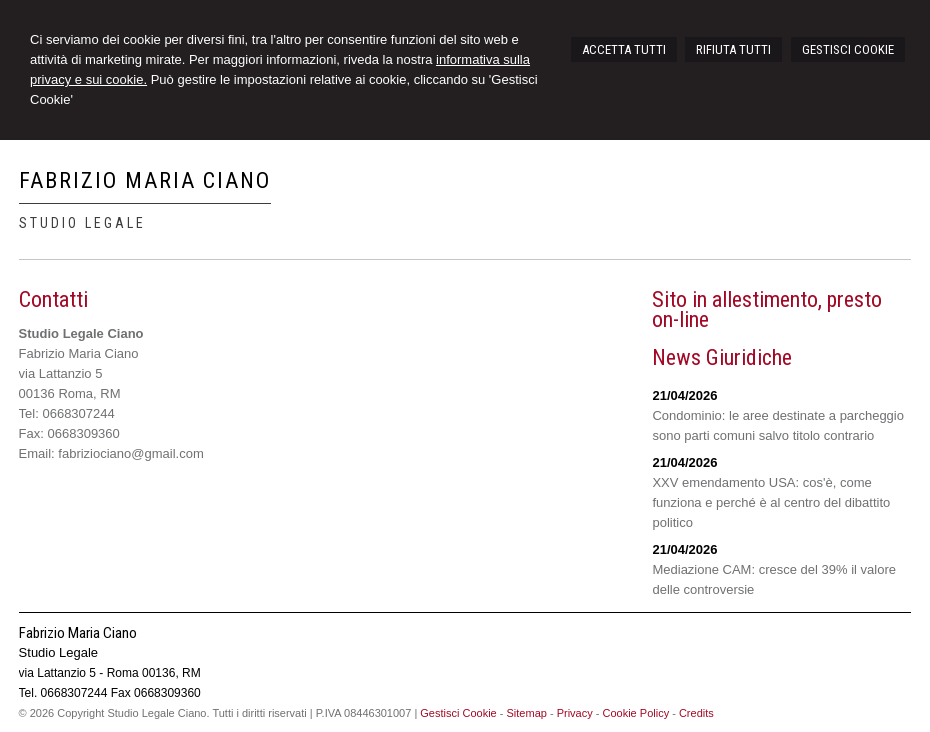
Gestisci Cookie (458, 713)
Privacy (575, 713)
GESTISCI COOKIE (848, 49)
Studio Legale (82, 223)
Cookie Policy (636, 713)
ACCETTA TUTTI (624, 49)
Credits (696, 713)
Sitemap (527, 713)
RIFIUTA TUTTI (733, 49)
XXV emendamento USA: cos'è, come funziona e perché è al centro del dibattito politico (771, 502)
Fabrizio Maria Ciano (145, 180)
